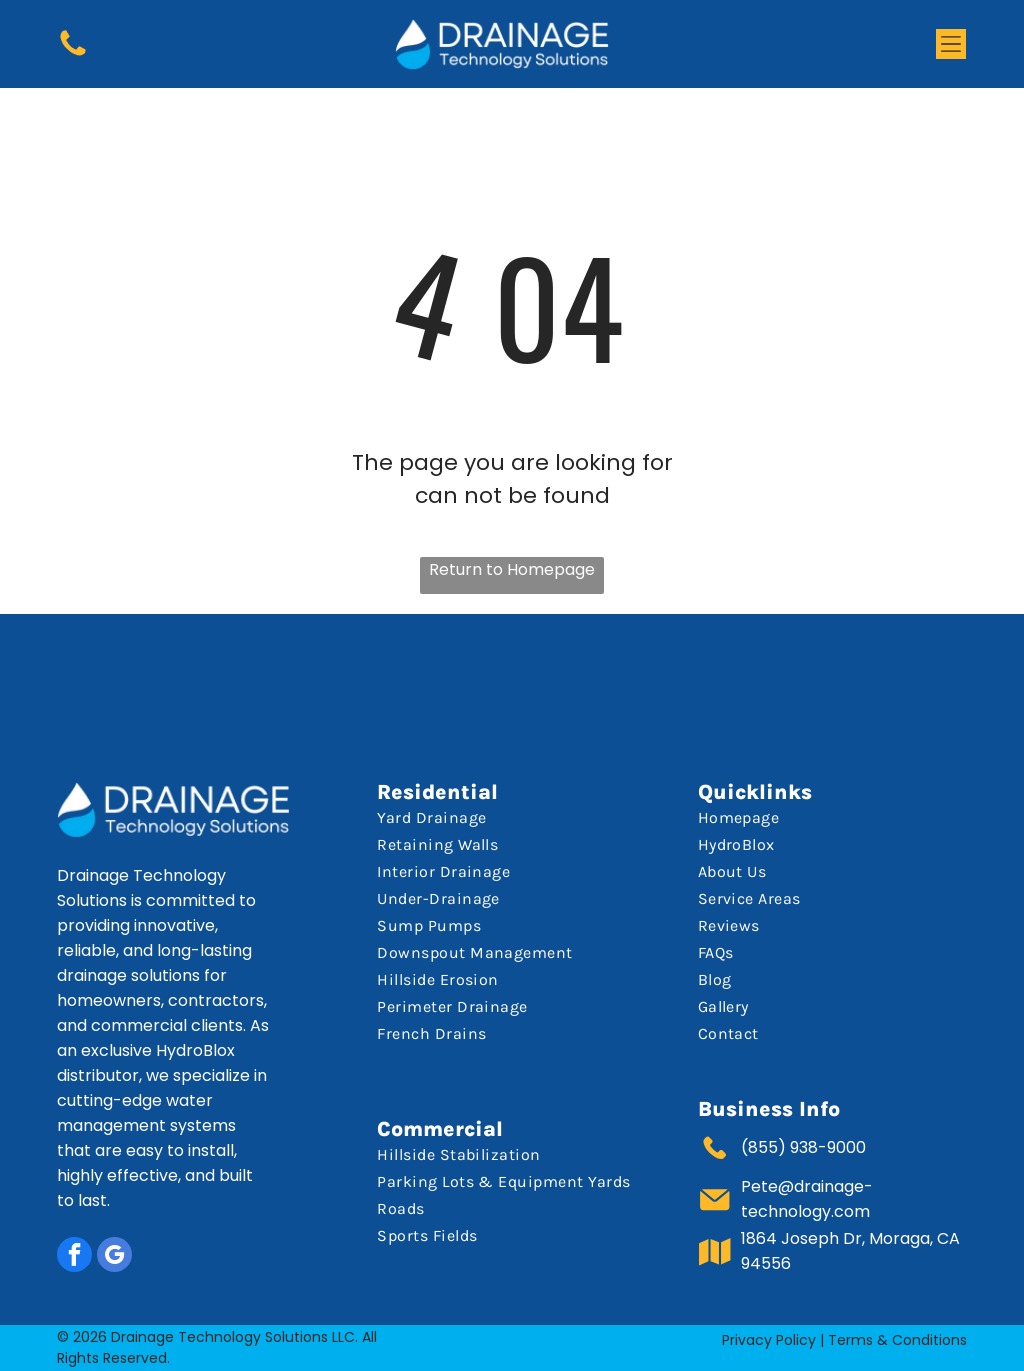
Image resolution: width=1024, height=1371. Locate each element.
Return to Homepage (512, 569)
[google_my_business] (114, 1257)
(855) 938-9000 (803, 1147)
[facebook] (74, 1257)
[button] (951, 44)
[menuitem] (507, 817)
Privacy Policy (769, 1340)
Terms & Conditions (897, 1340)
